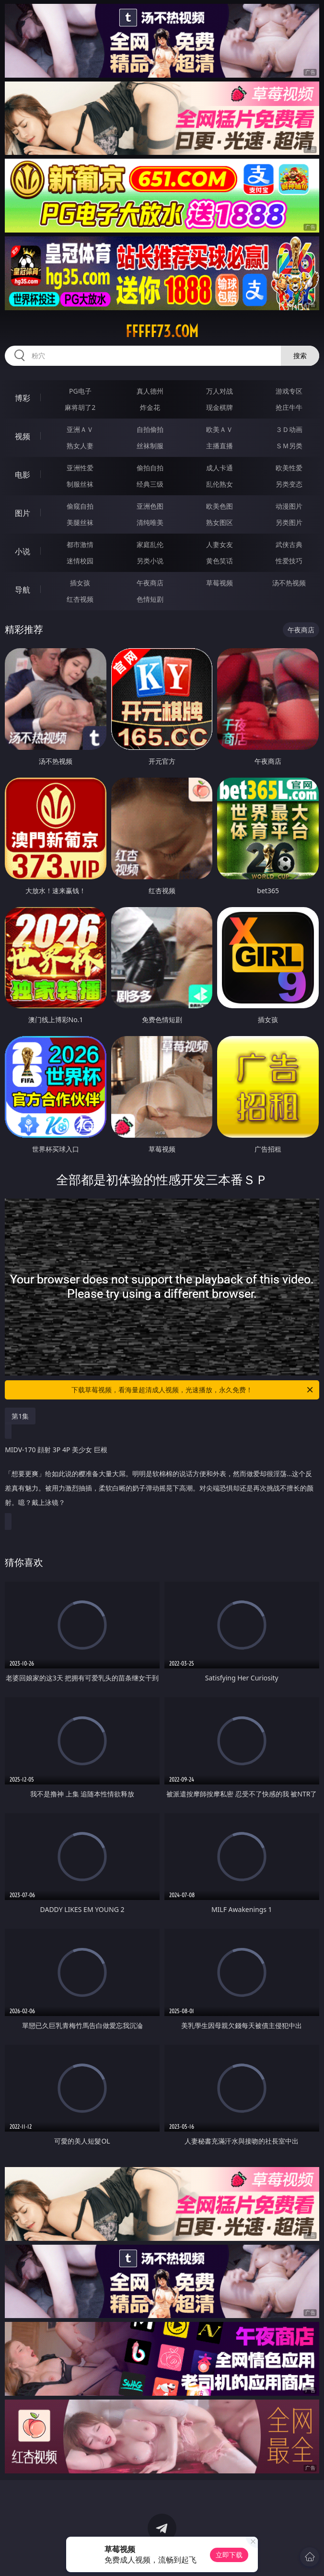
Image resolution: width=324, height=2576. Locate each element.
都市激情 (80, 544)
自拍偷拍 (150, 429)
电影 (22, 474)
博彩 (22, 398)
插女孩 (80, 582)
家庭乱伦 (150, 544)
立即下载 (229, 2554)
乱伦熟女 (219, 484)
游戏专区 (289, 391)
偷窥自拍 (80, 506)
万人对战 (219, 391)
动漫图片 (289, 506)
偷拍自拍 (150, 467)
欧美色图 (219, 506)
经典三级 (150, 484)
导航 (22, 589)
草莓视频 (219, 582)
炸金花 (150, 407)
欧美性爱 (289, 467)
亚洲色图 (150, 506)
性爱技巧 (289, 560)
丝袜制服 (150, 445)
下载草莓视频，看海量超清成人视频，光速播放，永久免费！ (192, 1390)
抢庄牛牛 (289, 407)
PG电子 (80, 391)
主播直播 (219, 445)
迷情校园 (80, 560)
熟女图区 (219, 522)
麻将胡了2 (80, 407)
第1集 (20, 1416)
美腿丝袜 (80, 522)
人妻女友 (219, 544)
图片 (22, 513)
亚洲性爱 (80, 467)
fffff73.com (162, 331)
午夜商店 (150, 582)
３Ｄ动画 (289, 429)
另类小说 (150, 560)
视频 (22, 436)
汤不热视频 (289, 582)
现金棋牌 (219, 407)
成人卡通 (219, 467)
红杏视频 (80, 599)
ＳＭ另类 (289, 445)
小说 (22, 551)
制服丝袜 (80, 484)
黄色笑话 (219, 560)
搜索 (300, 355)
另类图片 (289, 522)
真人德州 (150, 391)
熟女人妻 (80, 445)
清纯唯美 (150, 522)
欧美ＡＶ (219, 429)
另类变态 (289, 484)
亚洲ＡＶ (80, 429)
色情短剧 (150, 599)
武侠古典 (289, 544)
